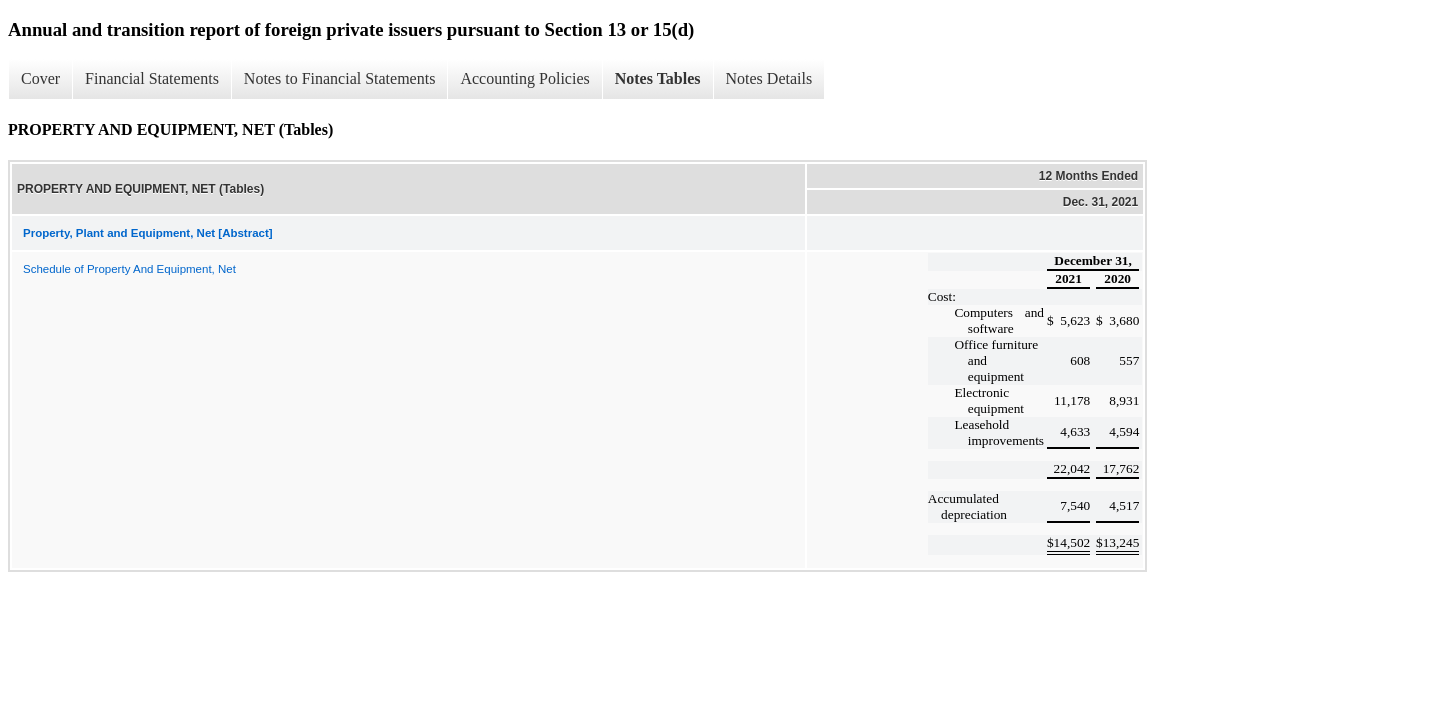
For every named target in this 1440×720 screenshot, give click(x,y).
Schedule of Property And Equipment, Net (129, 269)
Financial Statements (152, 78)
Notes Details (769, 78)
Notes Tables (658, 78)
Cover (40, 78)
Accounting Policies (524, 78)
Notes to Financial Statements (340, 78)
